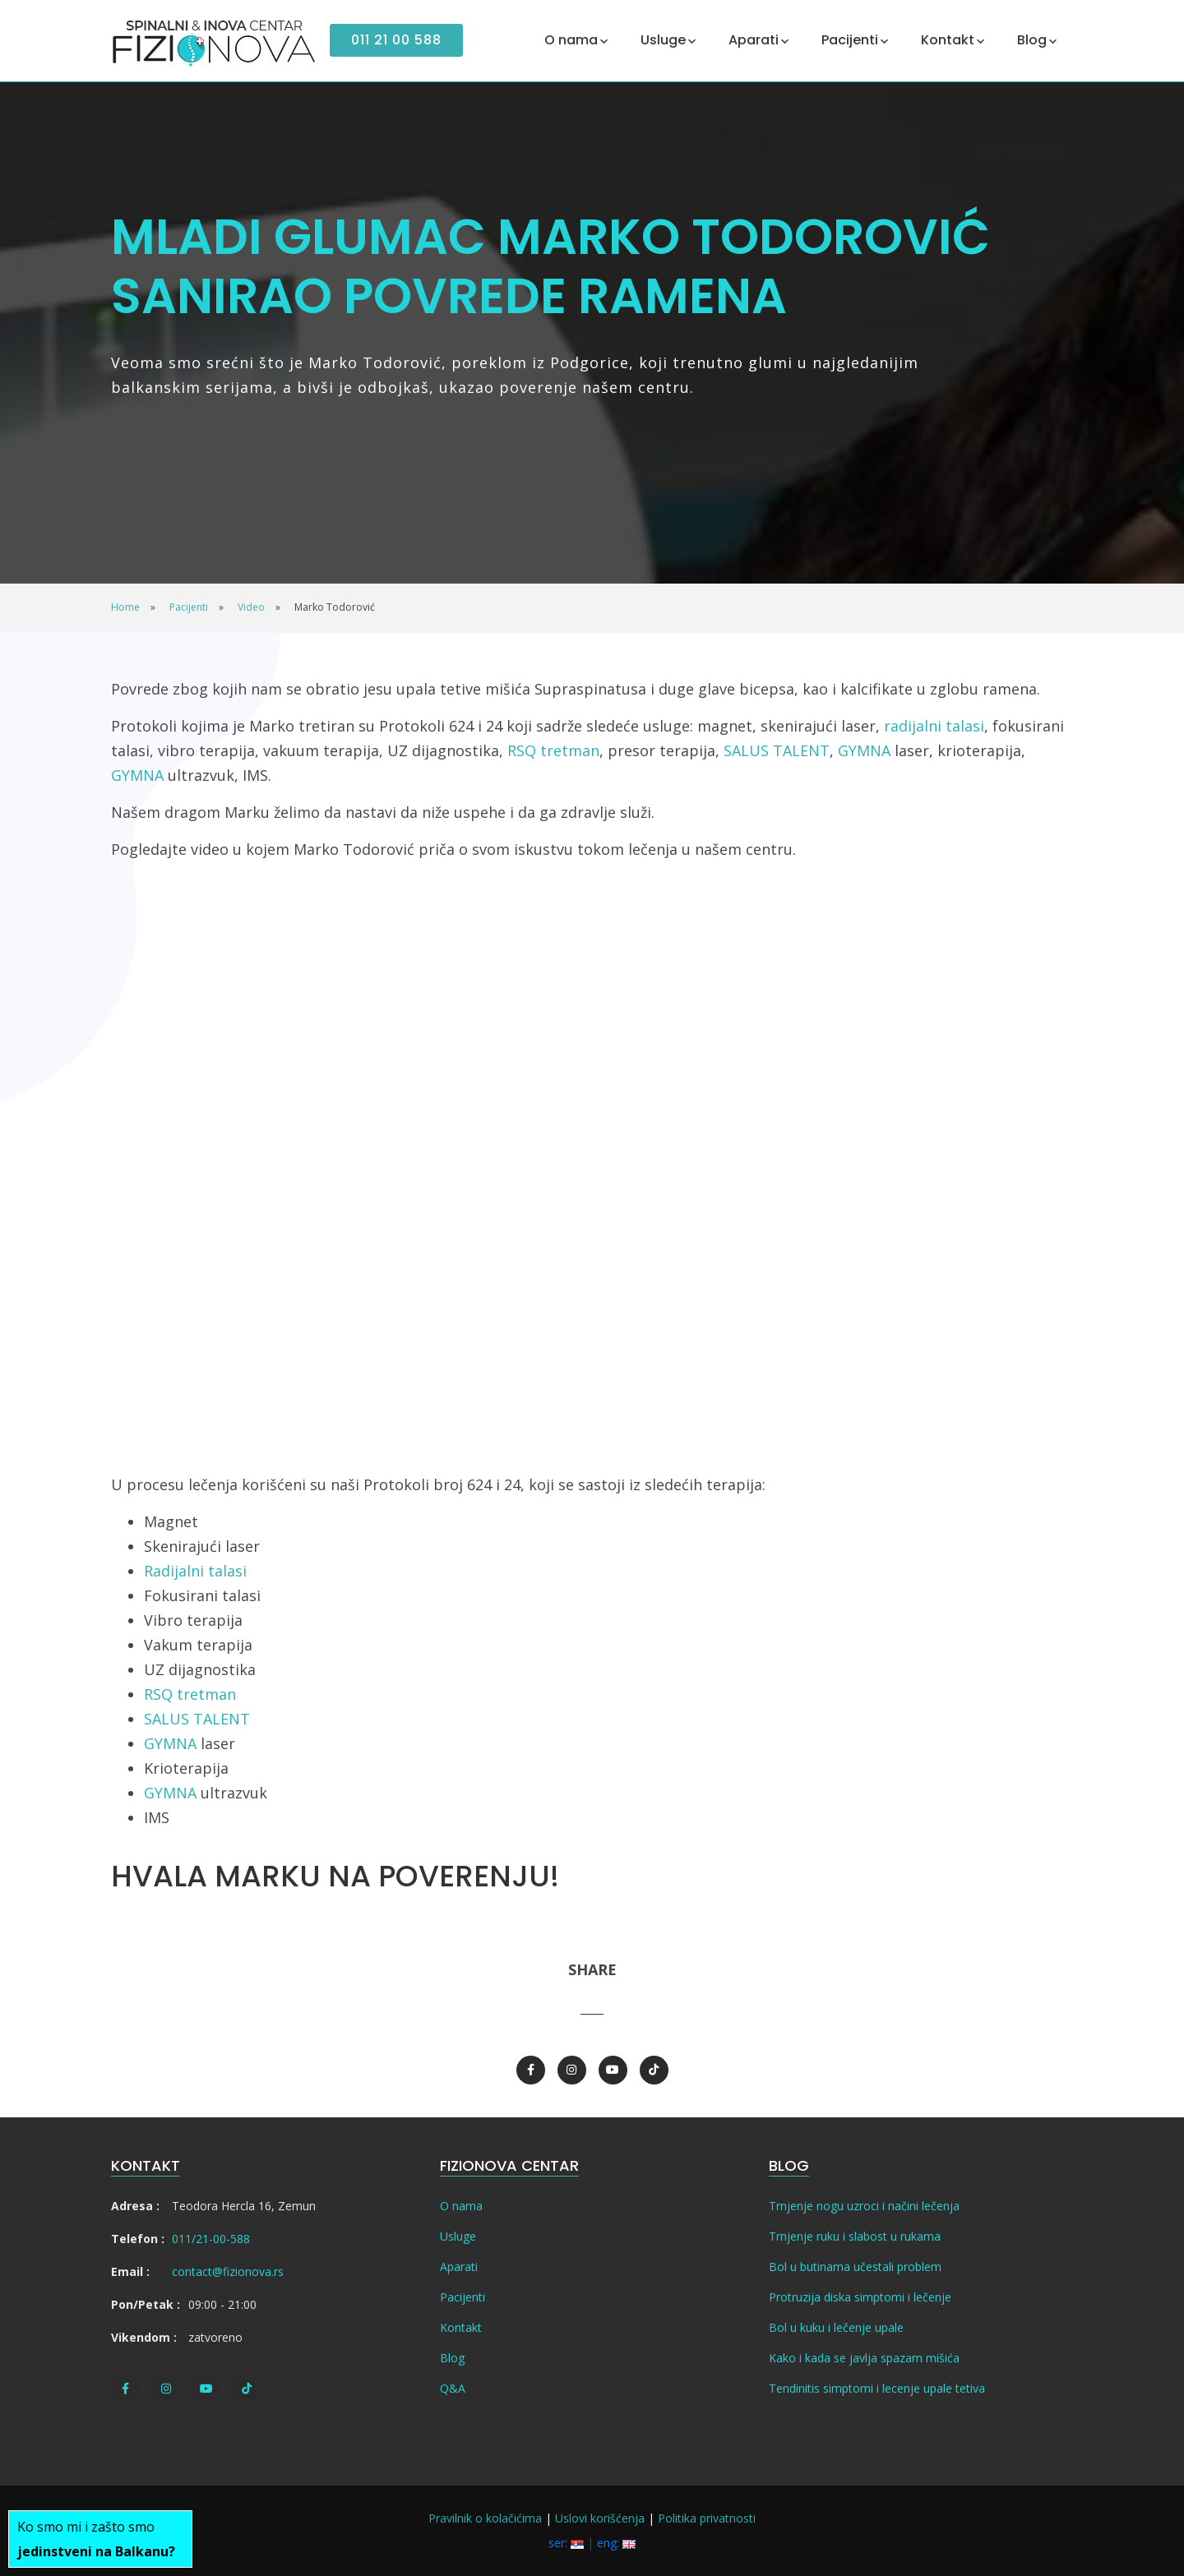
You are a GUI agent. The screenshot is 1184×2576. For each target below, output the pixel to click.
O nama (461, 2206)
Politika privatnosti (707, 2518)
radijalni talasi (934, 726)
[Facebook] (530, 2070)
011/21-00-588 (211, 2238)
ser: (566, 2543)
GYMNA (864, 750)
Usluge (458, 2236)
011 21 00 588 (396, 39)
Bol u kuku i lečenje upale (836, 2327)
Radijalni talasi (195, 1571)
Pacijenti (462, 2297)
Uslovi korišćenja (600, 2518)
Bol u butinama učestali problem (855, 2266)
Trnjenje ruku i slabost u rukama (855, 2236)
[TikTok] (654, 2070)
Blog (452, 2358)
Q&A (452, 2388)
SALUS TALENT (777, 750)
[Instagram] (571, 2070)
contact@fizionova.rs (228, 2271)
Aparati (459, 2266)
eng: (616, 2543)
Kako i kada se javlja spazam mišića (864, 2358)
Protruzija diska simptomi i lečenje (860, 2297)
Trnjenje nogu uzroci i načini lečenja (864, 2206)
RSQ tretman (553, 750)
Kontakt (461, 2327)
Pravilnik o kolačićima (485, 2518)
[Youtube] (613, 2070)
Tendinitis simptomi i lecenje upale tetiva (877, 2388)
